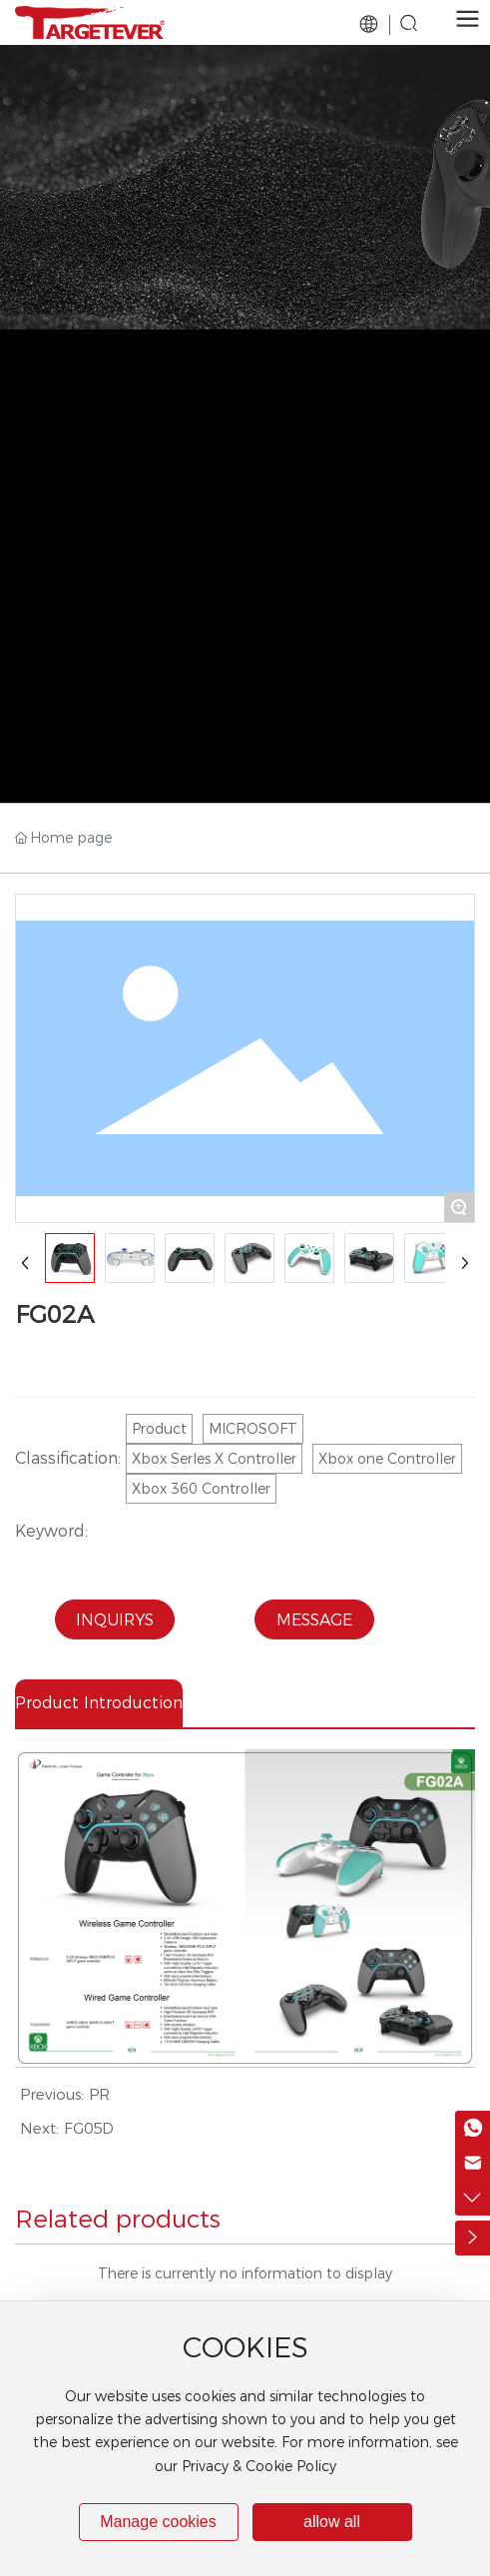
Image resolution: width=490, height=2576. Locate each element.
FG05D (89, 2128)
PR (99, 2094)
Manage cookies (158, 2521)
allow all (331, 2521)
